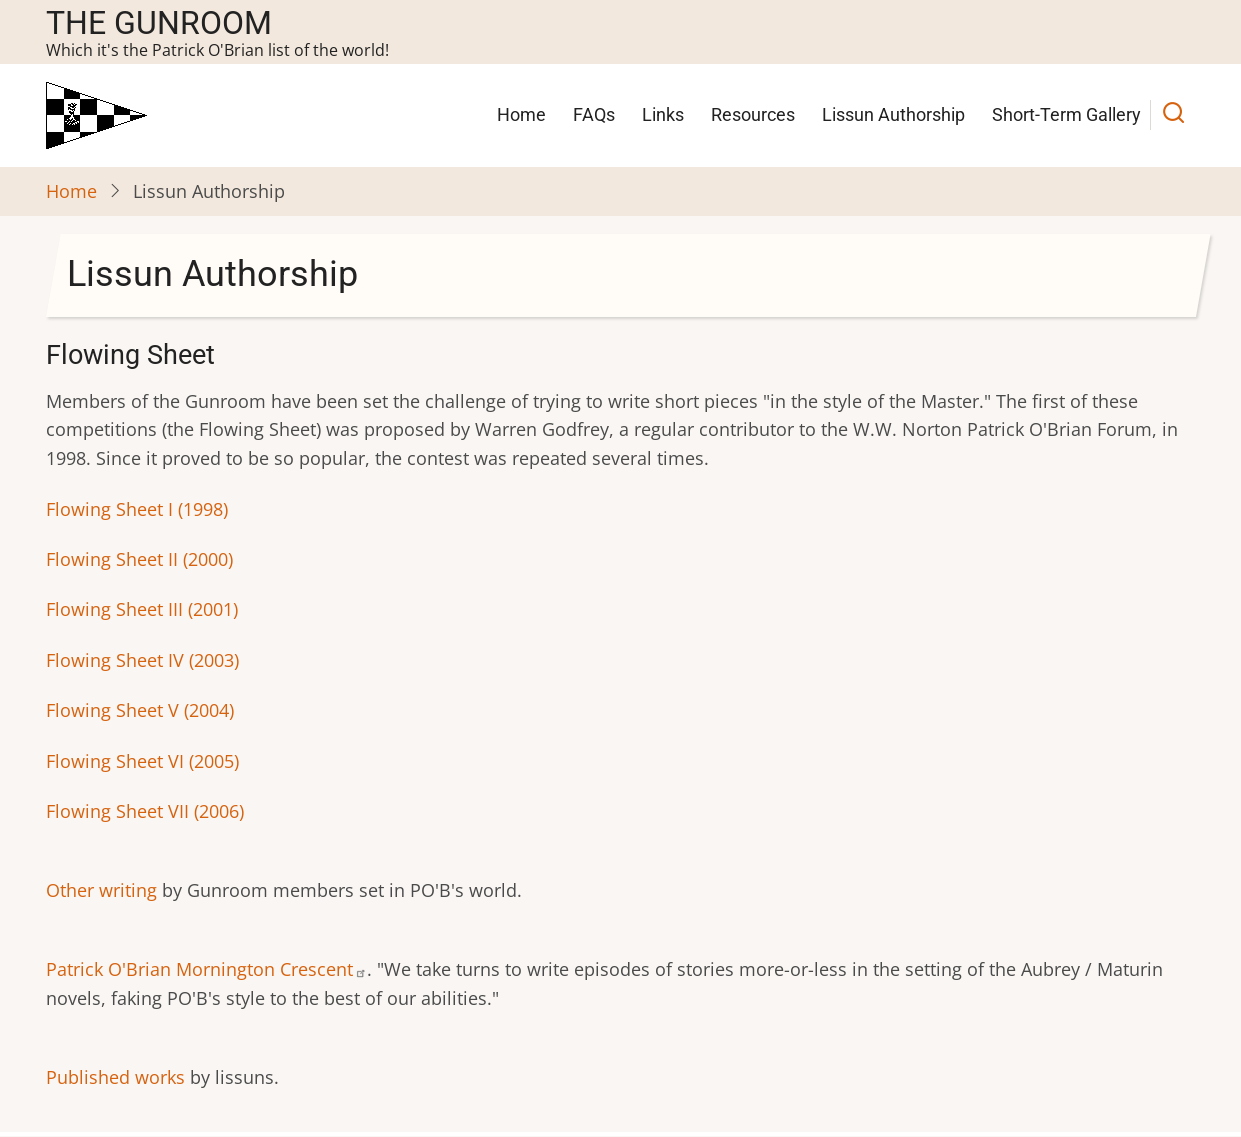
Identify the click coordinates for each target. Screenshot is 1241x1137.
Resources (753, 114)
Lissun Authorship (893, 114)
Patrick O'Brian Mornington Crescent (206, 969)
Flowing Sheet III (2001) (142, 609)
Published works (115, 1077)
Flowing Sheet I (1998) (137, 509)
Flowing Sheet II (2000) (139, 559)
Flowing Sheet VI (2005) (142, 761)
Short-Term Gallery (1066, 114)
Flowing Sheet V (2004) (140, 710)
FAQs (594, 114)
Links (663, 114)
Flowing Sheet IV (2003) (142, 660)
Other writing (101, 890)
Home (521, 114)
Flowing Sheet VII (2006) (145, 811)
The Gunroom (159, 23)
